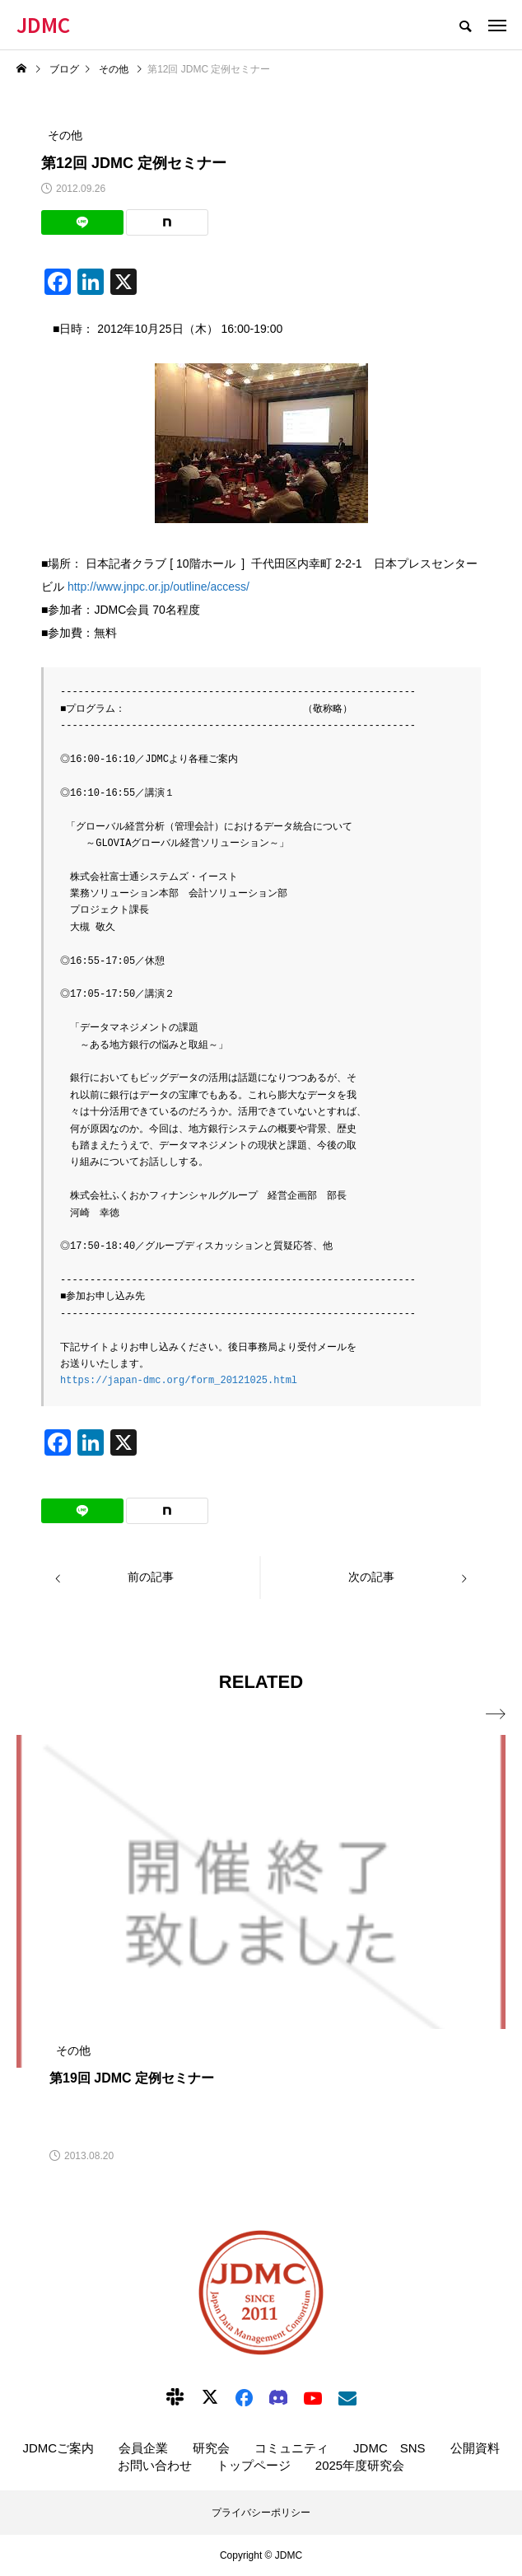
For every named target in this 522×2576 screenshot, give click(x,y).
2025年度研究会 (359, 2465)
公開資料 (475, 2448)
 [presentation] (496, 1714)
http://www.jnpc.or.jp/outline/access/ (158, 586)
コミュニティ (291, 2448)
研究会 (211, 2448)
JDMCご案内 (58, 2448)
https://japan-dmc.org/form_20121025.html (178, 1380)
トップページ (254, 2465)
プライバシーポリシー (261, 2512)
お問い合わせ (155, 2465)
